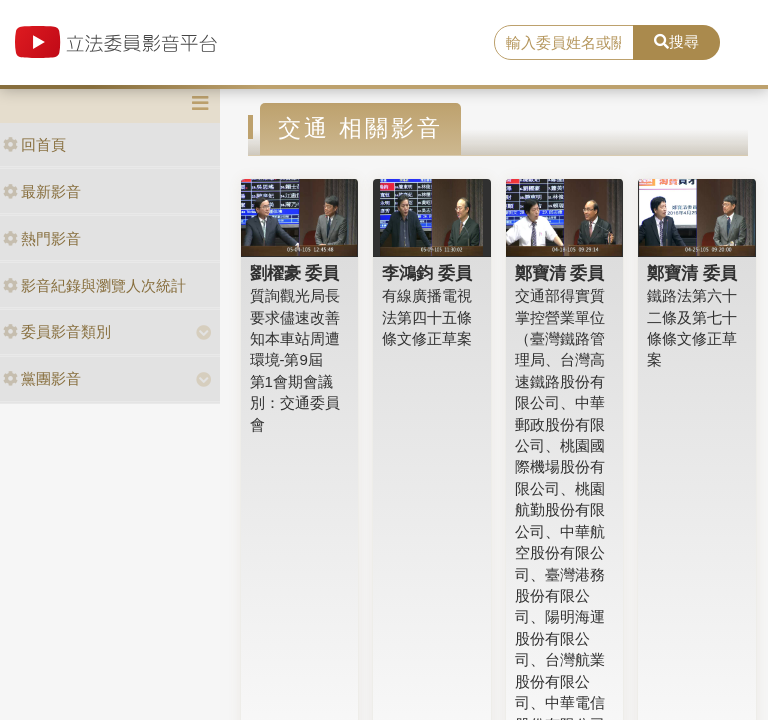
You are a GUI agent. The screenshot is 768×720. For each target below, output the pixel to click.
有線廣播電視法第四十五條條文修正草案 (427, 317)
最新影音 (42, 191)
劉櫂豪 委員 (295, 273)
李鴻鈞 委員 (427, 273)
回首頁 (34, 144)
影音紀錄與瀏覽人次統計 (94, 285)
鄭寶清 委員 (560, 273)
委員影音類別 (57, 331)
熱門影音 (42, 238)
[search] (564, 43)
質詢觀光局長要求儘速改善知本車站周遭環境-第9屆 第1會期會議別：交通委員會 (295, 360)
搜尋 (676, 41)
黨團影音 (42, 378)
